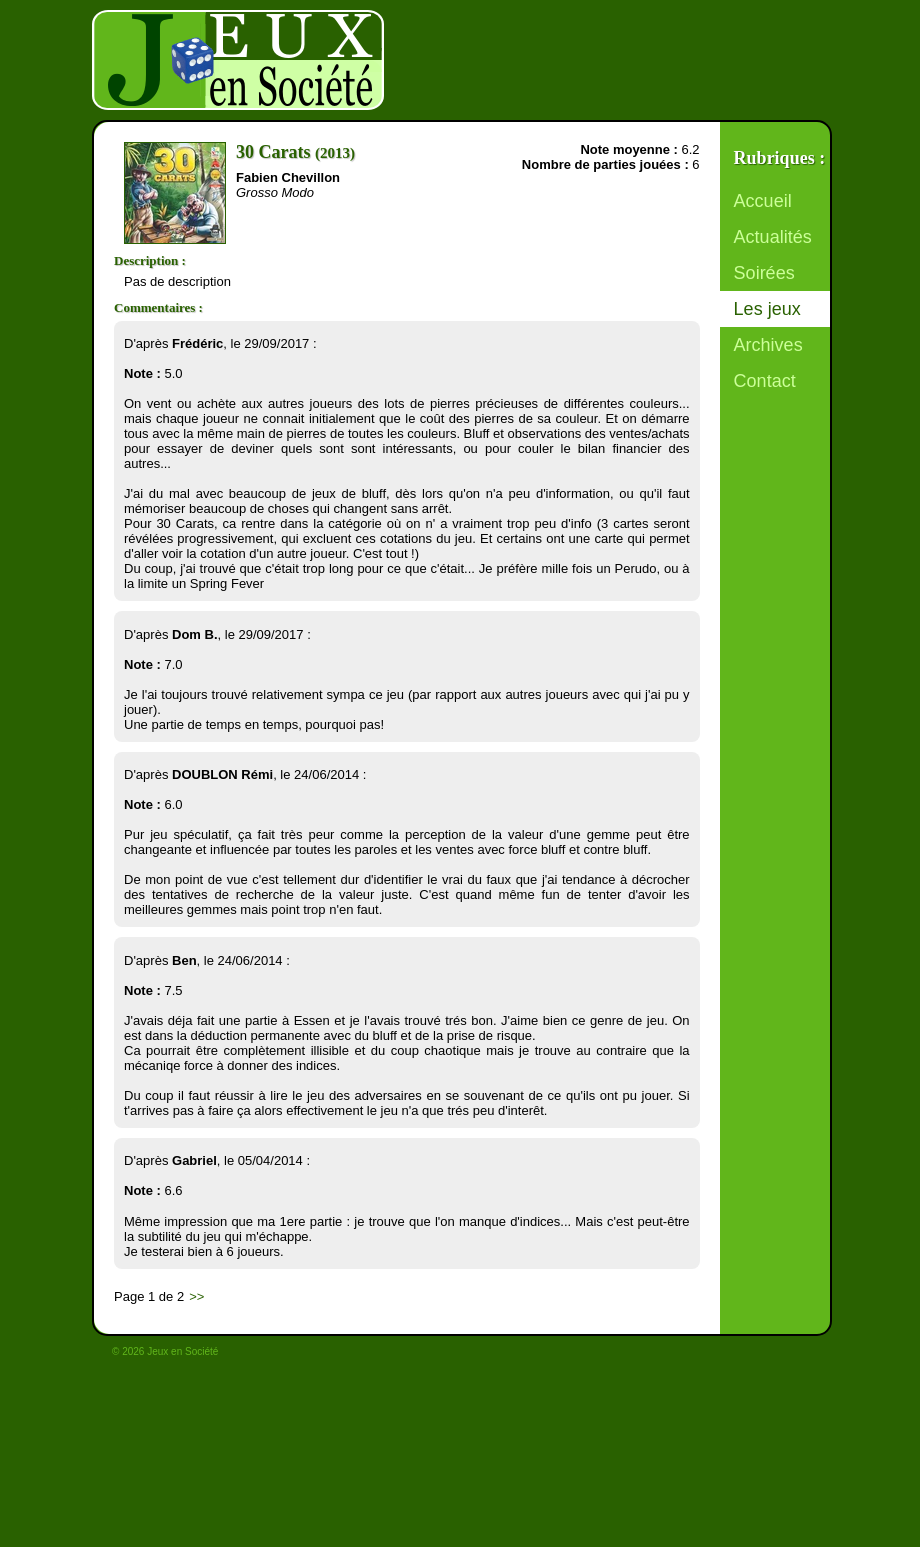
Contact (765, 381)
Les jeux (767, 309)
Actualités (773, 237)
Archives (768, 345)
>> (196, 1296)
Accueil (763, 201)
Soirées (764, 273)
